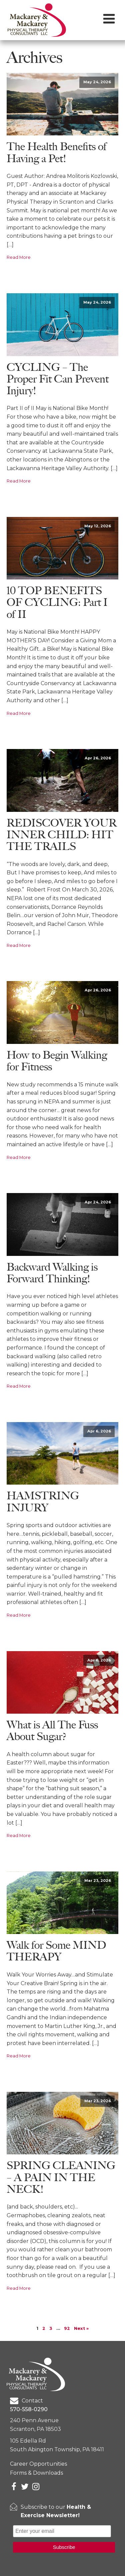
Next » (81, 2328)
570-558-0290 (29, 2409)
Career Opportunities (38, 2464)
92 (67, 2328)
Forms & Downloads (36, 2473)
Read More (19, 257)
